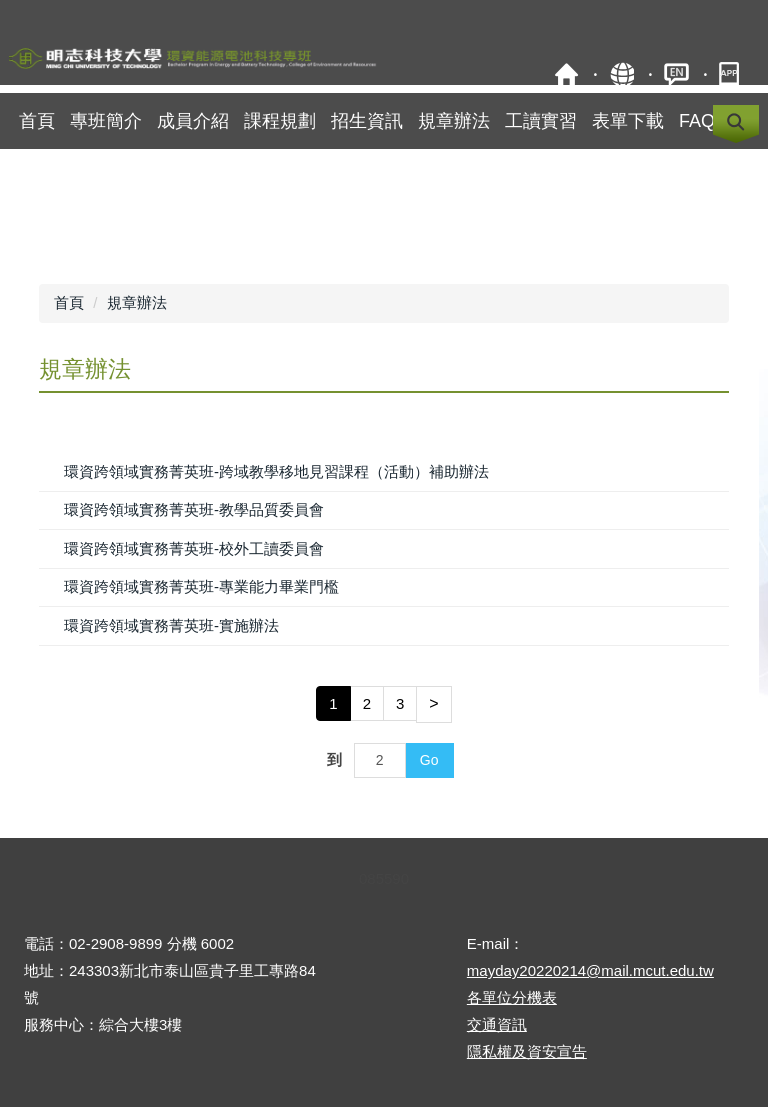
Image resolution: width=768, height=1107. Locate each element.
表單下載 (628, 121)
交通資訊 (497, 1024)
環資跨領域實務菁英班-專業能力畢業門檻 (201, 586)
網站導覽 (621, 74)
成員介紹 (193, 121)
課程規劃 (280, 121)
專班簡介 (106, 121)
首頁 (37, 121)
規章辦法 (454, 121)
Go (429, 760)
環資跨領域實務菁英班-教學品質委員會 (194, 509)
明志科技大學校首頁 (566, 74)
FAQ (697, 121)
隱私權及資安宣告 (527, 1051)
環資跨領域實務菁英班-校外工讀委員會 (194, 548)
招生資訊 (367, 121)
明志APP (731, 74)
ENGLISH (676, 74)
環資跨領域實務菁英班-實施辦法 (171, 625)
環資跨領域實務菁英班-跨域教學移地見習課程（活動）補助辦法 (276, 471)
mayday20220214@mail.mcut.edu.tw (590, 970)
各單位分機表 (512, 997)
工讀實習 (541, 121)
